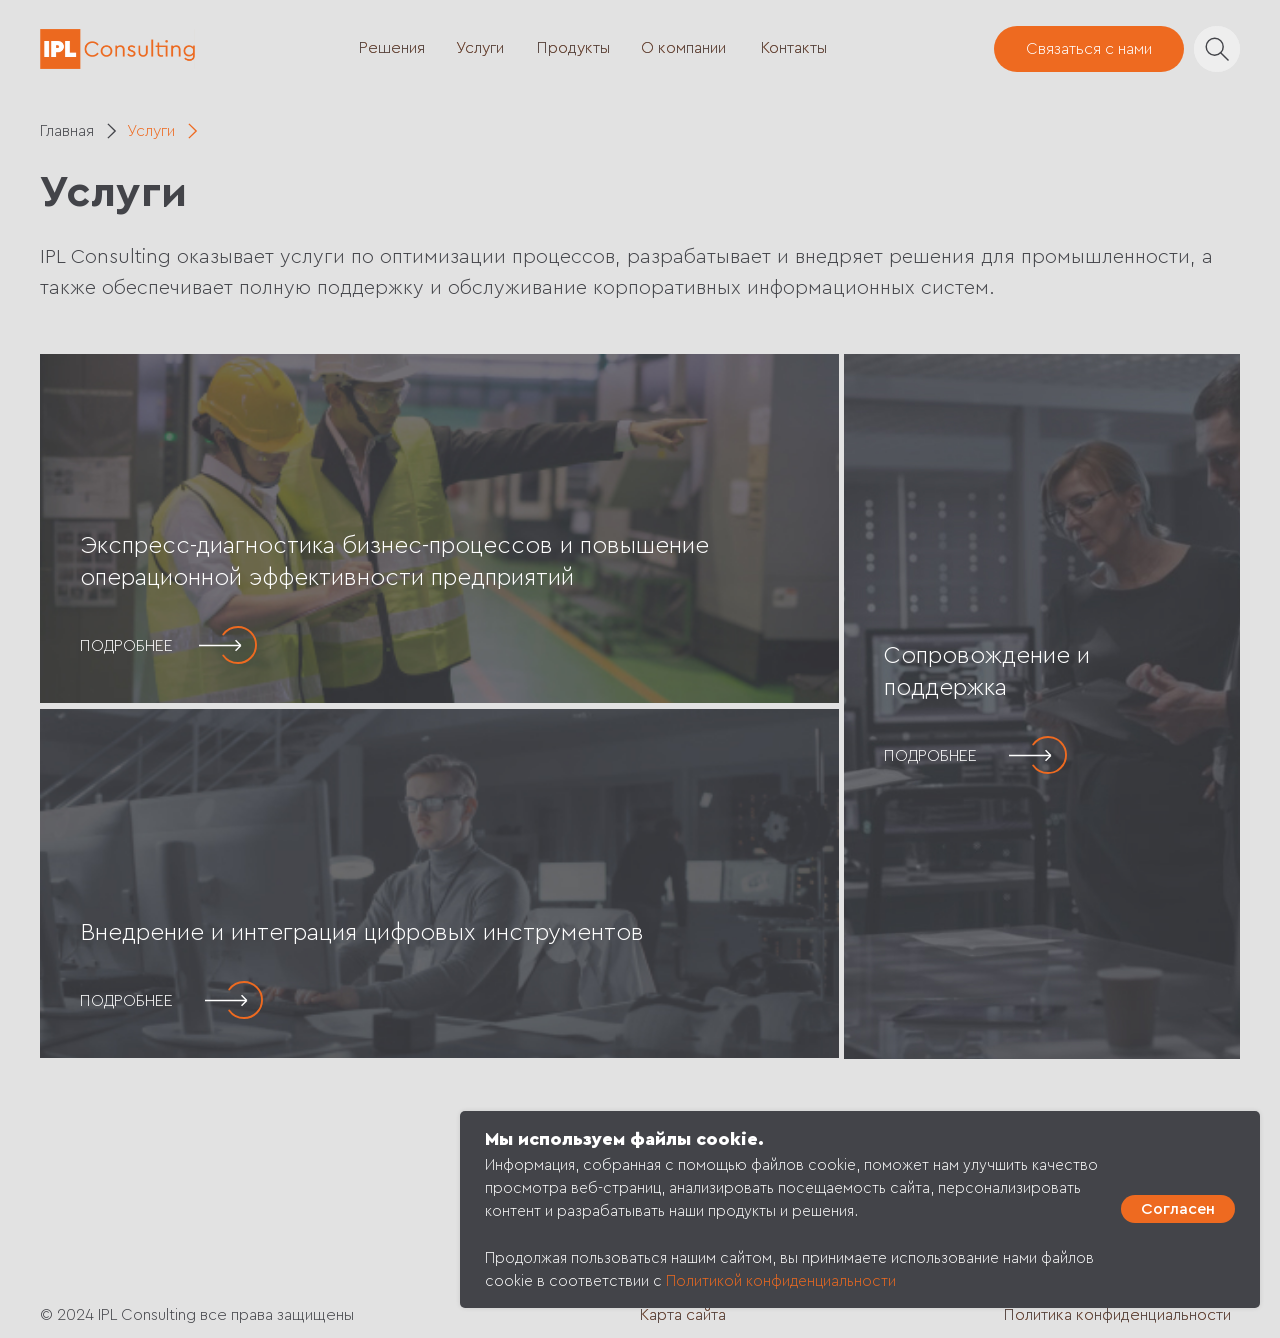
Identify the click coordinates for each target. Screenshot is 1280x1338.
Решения (392, 48)
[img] (439, 528)
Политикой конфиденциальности (781, 1281)
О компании (683, 48)
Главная (67, 131)
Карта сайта (683, 1315)
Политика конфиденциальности (1117, 1315)
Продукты (573, 48)
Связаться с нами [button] (1089, 49)
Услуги (480, 48)
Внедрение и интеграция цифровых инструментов (362, 933)
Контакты (794, 48)
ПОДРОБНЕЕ (126, 646)
